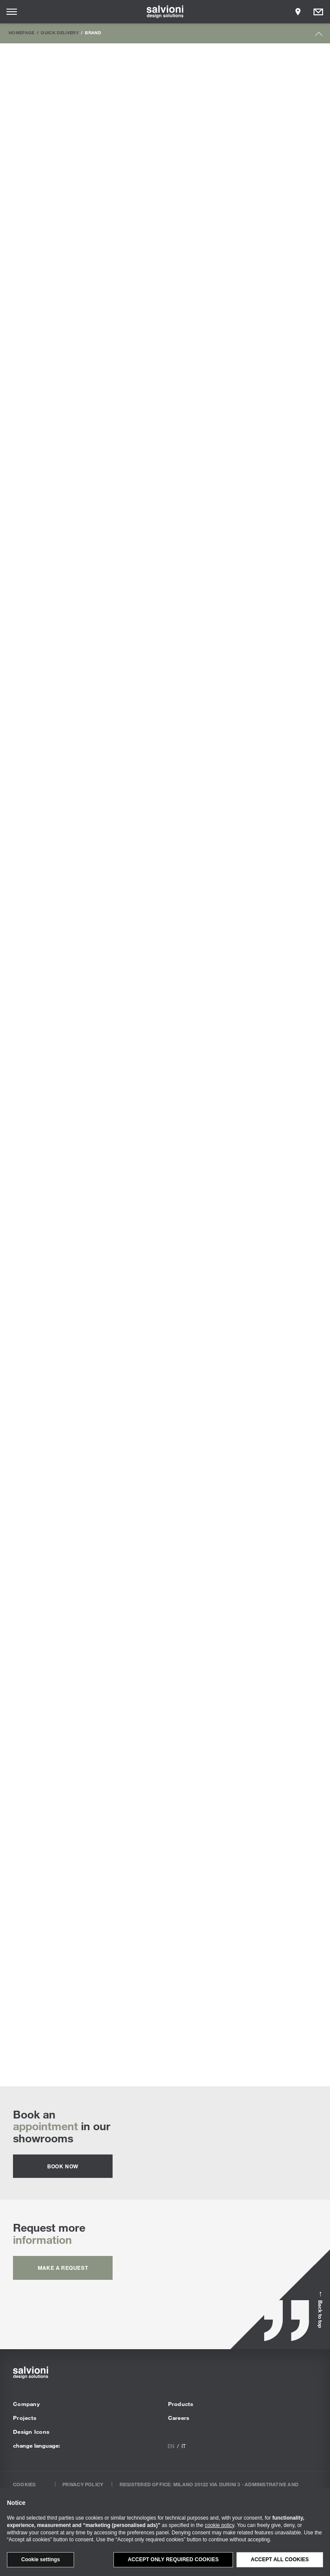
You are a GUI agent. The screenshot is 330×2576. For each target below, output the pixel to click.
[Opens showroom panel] (298, 11)
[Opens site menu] (11, 11)
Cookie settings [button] (40, 2559)
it (183, 2445)
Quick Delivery (60, 32)
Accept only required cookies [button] (173, 2559)
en (171, 2445)
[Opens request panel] (318, 11)
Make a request (63, 2267)
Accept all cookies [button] (280, 2559)
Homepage (22, 32)
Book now (62, 2166)
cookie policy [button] (219, 2525)
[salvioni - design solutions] (165, 11)
